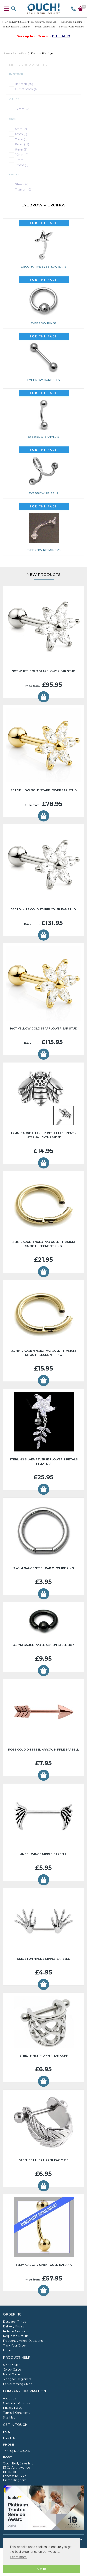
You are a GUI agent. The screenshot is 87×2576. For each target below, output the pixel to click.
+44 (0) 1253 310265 (16, 2451)
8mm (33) (22, 144)
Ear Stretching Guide (17, 2384)
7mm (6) (21, 139)
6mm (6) (21, 134)
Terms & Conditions (16, 2413)
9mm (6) (21, 149)
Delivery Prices (13, 2326)
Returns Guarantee (16, 2331)
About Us (9, 2398)
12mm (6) (21, 165)
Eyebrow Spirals (43, 493)
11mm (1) (21, 160)
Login (7, 2350)
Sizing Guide (11, 2365)
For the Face (19, 53)
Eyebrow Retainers (43, 550)
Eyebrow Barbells (43, 380)
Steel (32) (21, 184)
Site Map (9, 2417)
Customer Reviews (16, 2403)
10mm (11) (22, 155)
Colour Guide (12, 2369)
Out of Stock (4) (26, 89)
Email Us (9, 2438)
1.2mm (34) (23, 109)
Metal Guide (11, 2374)
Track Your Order (14, 2345)
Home (6, 53)
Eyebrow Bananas (43, 436)
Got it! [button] (41, 2568)
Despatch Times (14, 2321)
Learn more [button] (18, 2557)
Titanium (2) (23, 189)
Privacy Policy (12, 2408)
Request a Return (15, 2336)
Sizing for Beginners (17, 2379)
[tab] (43, 75)
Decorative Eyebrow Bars (43, 266)
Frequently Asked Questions (23, 2341)
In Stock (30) (24, 84)
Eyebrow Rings (43, 323)
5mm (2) (21, 129)
